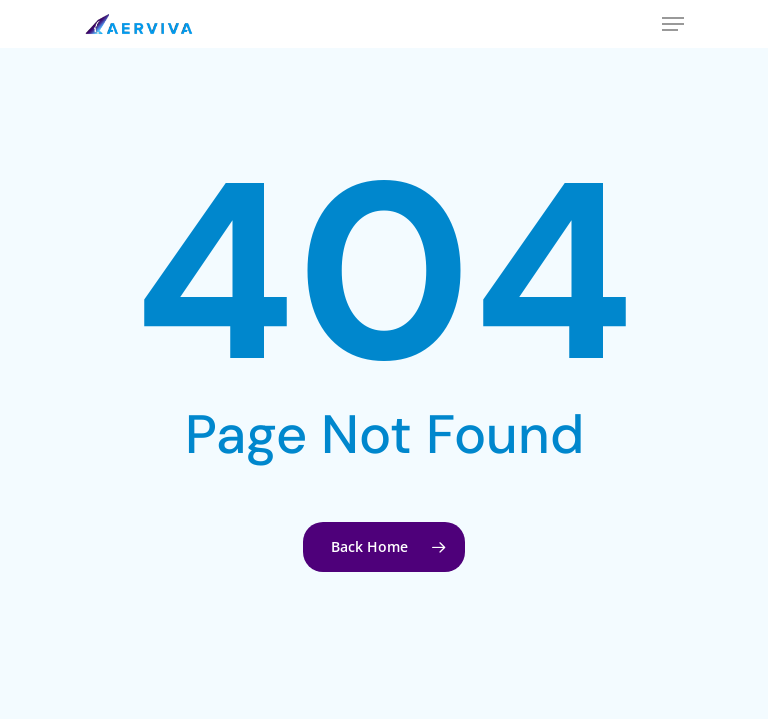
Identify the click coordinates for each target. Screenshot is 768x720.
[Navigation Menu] (673, 24)
